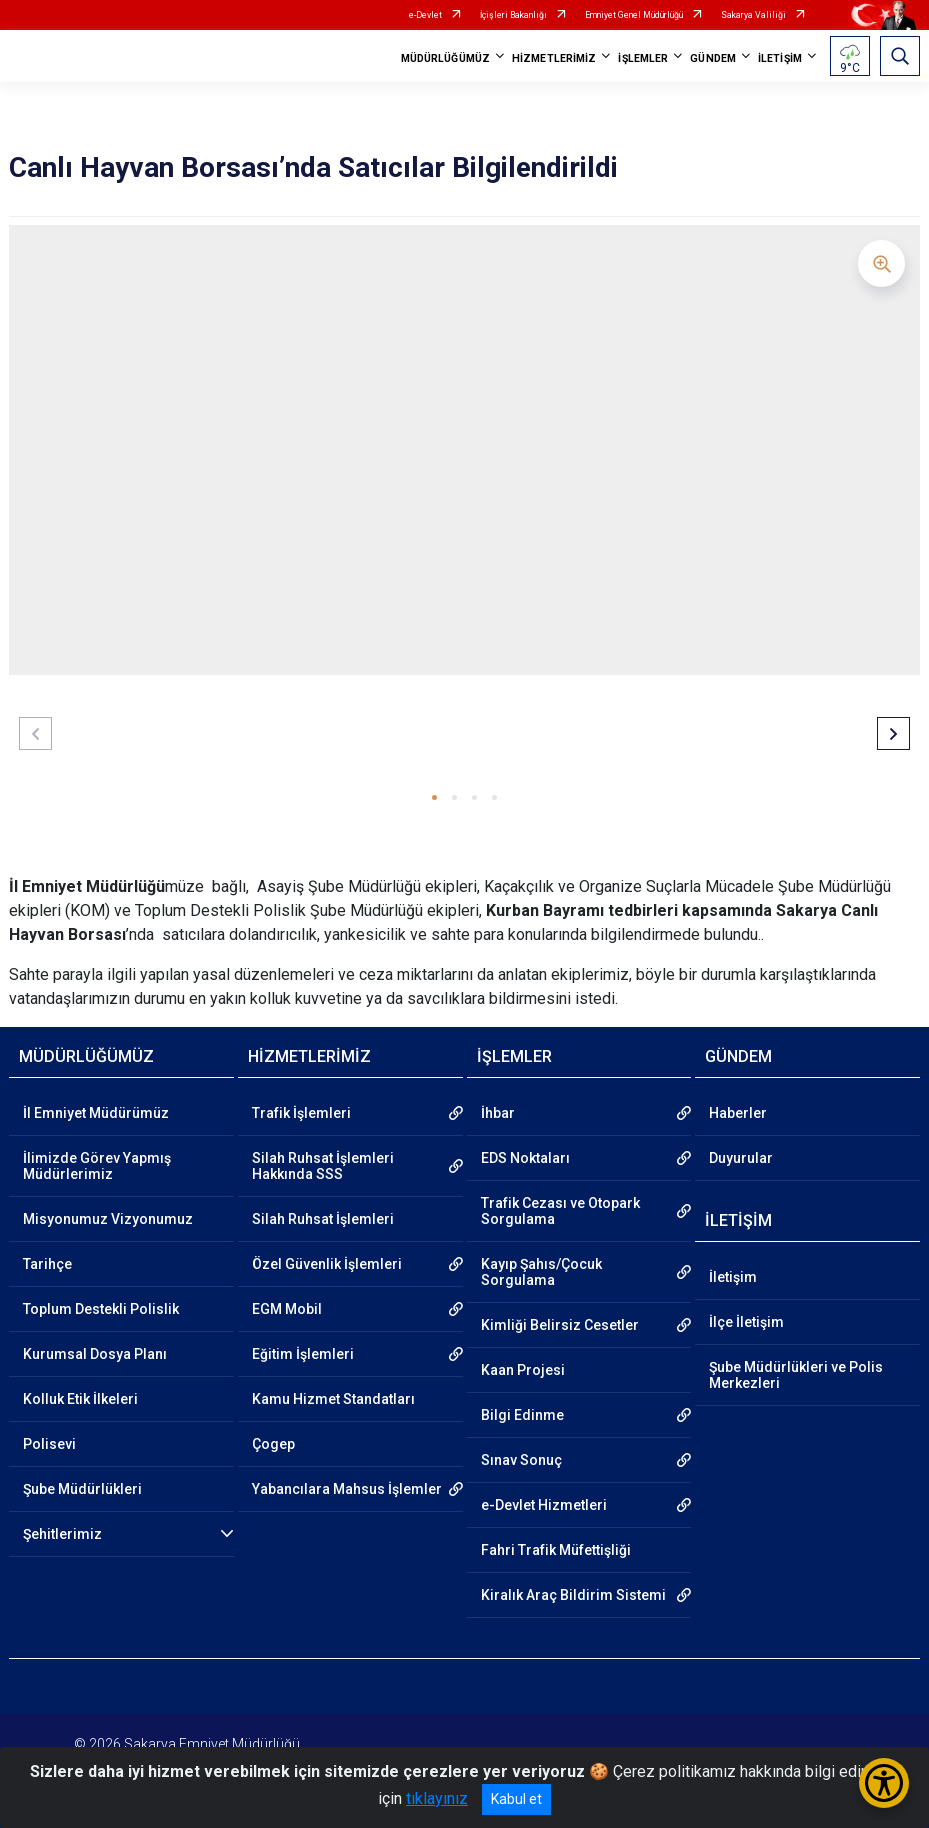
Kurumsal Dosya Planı (95, 1354)
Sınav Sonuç (521, 1460)
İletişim (733, 1277)
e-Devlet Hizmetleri (544, 1505)
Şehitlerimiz (62, 1534)
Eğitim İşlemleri (303, 1354)
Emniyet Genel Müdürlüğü (634, 15)
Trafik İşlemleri (301, 1113)
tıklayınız (437, 1798)
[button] (434, 797)
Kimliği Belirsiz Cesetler (560, 1325)
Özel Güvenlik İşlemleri (327, 1264)
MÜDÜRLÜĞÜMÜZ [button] (445, 58)
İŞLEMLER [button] (643, 58)
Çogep (273, 1444)
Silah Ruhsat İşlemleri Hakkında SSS (323, 1166)
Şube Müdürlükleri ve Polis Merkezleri (796, 1375)
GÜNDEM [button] (713, 58)
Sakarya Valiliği (753, 15)
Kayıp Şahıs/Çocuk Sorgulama (541, 1272)
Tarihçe (47, 1264)
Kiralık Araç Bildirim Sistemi (573, 1595)
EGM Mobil (287, 1309)
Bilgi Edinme (522, 1415)
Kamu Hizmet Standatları (333, 1399)
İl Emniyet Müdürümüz (96, 1113)
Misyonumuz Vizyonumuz (108, 1219)
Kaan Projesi (523, 1370)
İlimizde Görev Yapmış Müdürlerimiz (97, 1166)
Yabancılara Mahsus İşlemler (347, 1489)
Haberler (738, 1113)
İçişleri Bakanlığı (513, 15)
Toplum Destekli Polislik (101, 1309)
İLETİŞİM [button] (780, 58)
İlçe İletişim (746, 1322)
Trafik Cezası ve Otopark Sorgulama (560, 1211)
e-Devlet (425, 15)
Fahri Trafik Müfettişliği (556, 1550)
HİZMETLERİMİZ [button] (554, 58)
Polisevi (49, 1444)
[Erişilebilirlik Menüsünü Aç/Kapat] (884, 1783)
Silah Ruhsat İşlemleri (323, 1219)
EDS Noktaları (525, 1158)
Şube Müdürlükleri (82, 1489)
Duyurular (741, 1158)
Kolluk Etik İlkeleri (80, 1399)
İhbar (498, 1113)
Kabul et (516, 1799)
